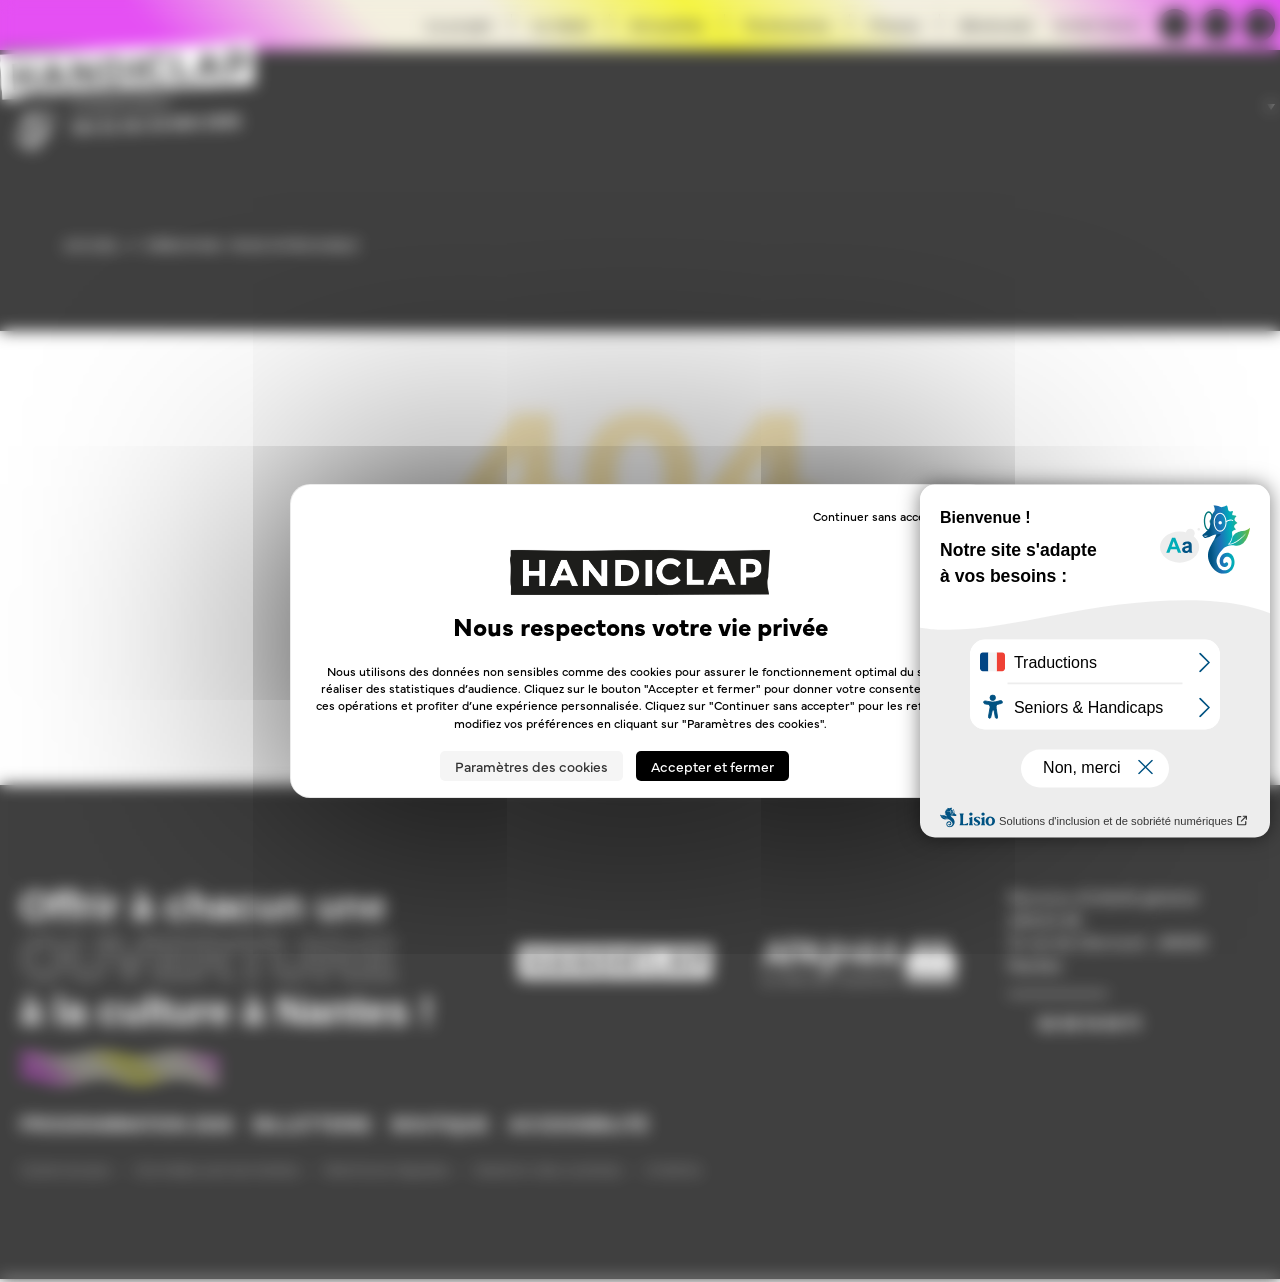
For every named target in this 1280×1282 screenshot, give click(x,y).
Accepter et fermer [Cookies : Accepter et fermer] (712, 766)
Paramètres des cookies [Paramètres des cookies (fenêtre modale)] (531, 766)
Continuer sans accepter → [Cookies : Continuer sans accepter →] (888, 516)
